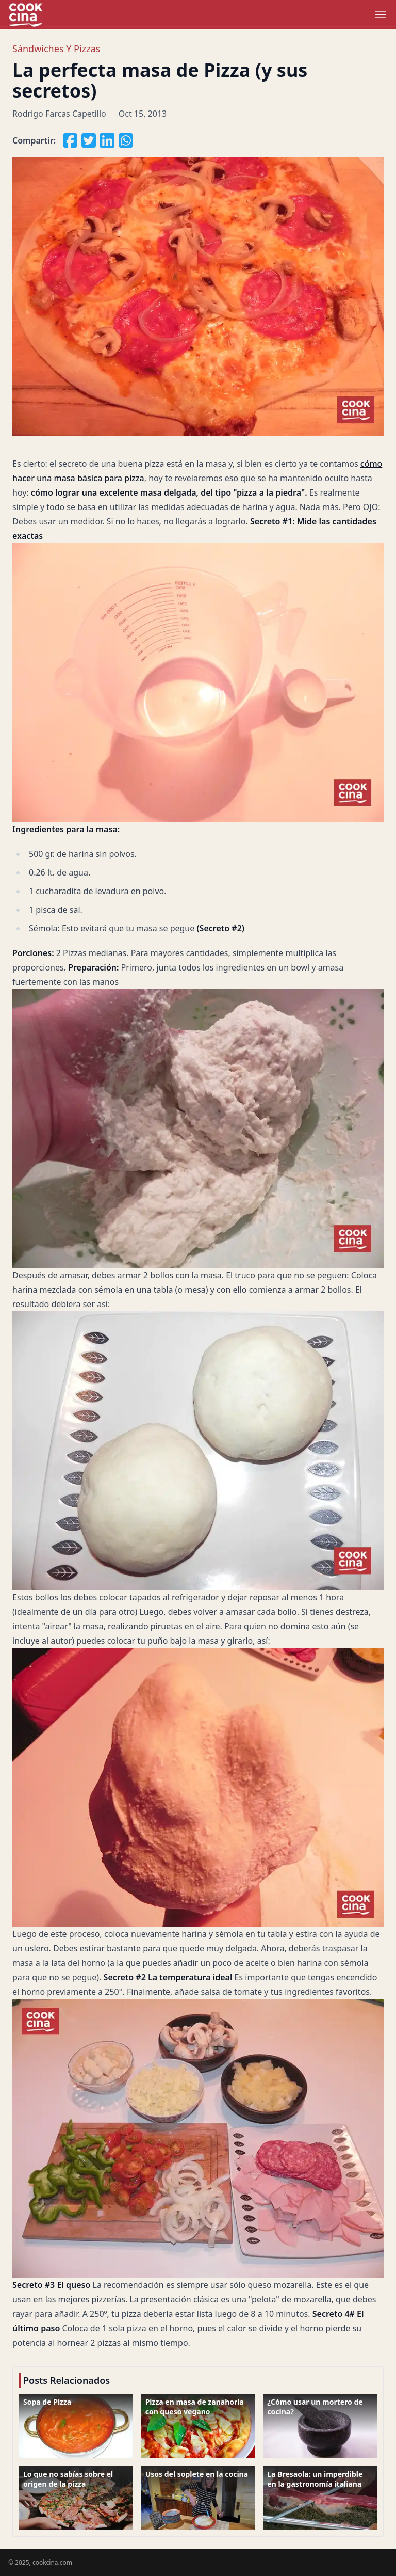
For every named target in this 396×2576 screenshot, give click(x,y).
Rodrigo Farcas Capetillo (59, 113)
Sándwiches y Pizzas (56, 48)
